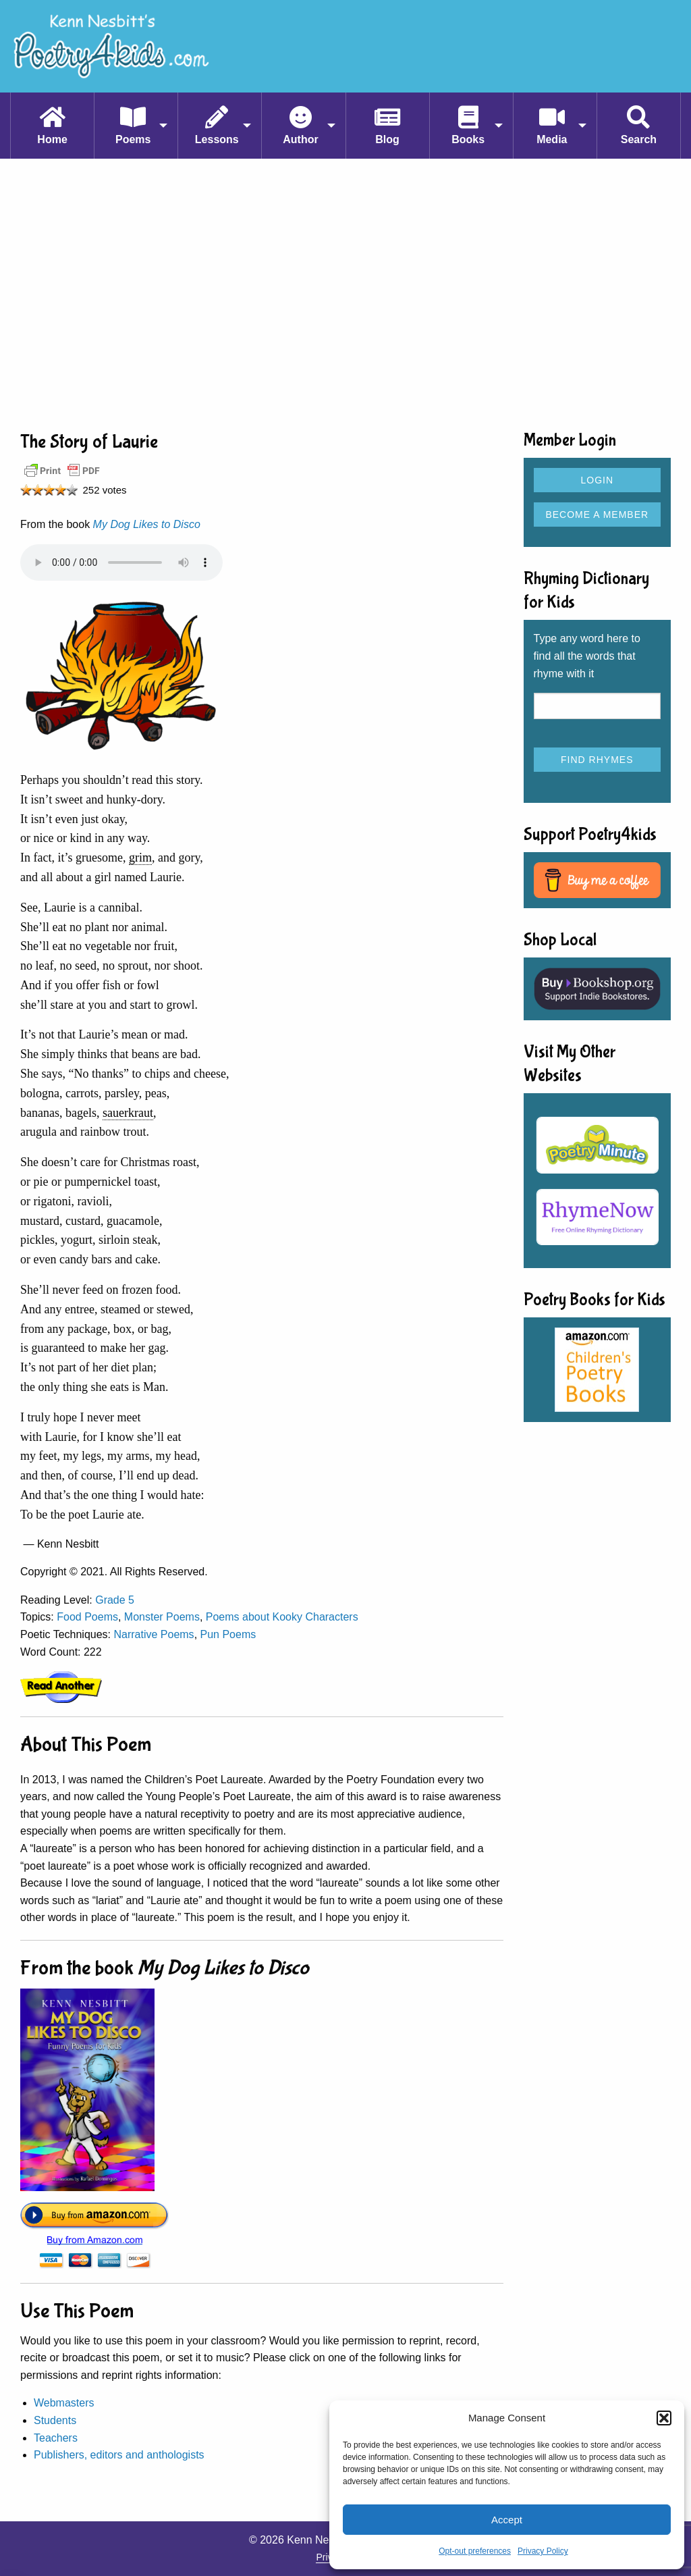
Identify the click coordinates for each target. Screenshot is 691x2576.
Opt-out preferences (475, 2551)
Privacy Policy (543, 2551)
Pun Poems (228, 1634)
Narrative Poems (153, 1634)
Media (551, 139)
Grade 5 (114, 1600)
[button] (664, 2418)
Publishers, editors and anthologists (119, 2455)
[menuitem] (52, 126)
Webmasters (64, 2403)
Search (639, 139)
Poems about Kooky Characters (282, 1617)
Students (55, 2420)
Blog (387, 139)
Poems (132, 139)
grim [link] (140, 857)
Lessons (217, 139)
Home (52, 139)
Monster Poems (162, 1617)
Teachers (56, 2438)
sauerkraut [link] (128, 1113)
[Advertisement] (345, 293)
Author (300, 139)
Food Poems (87, 1617)
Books (468, 139)
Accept (506, 2519)
